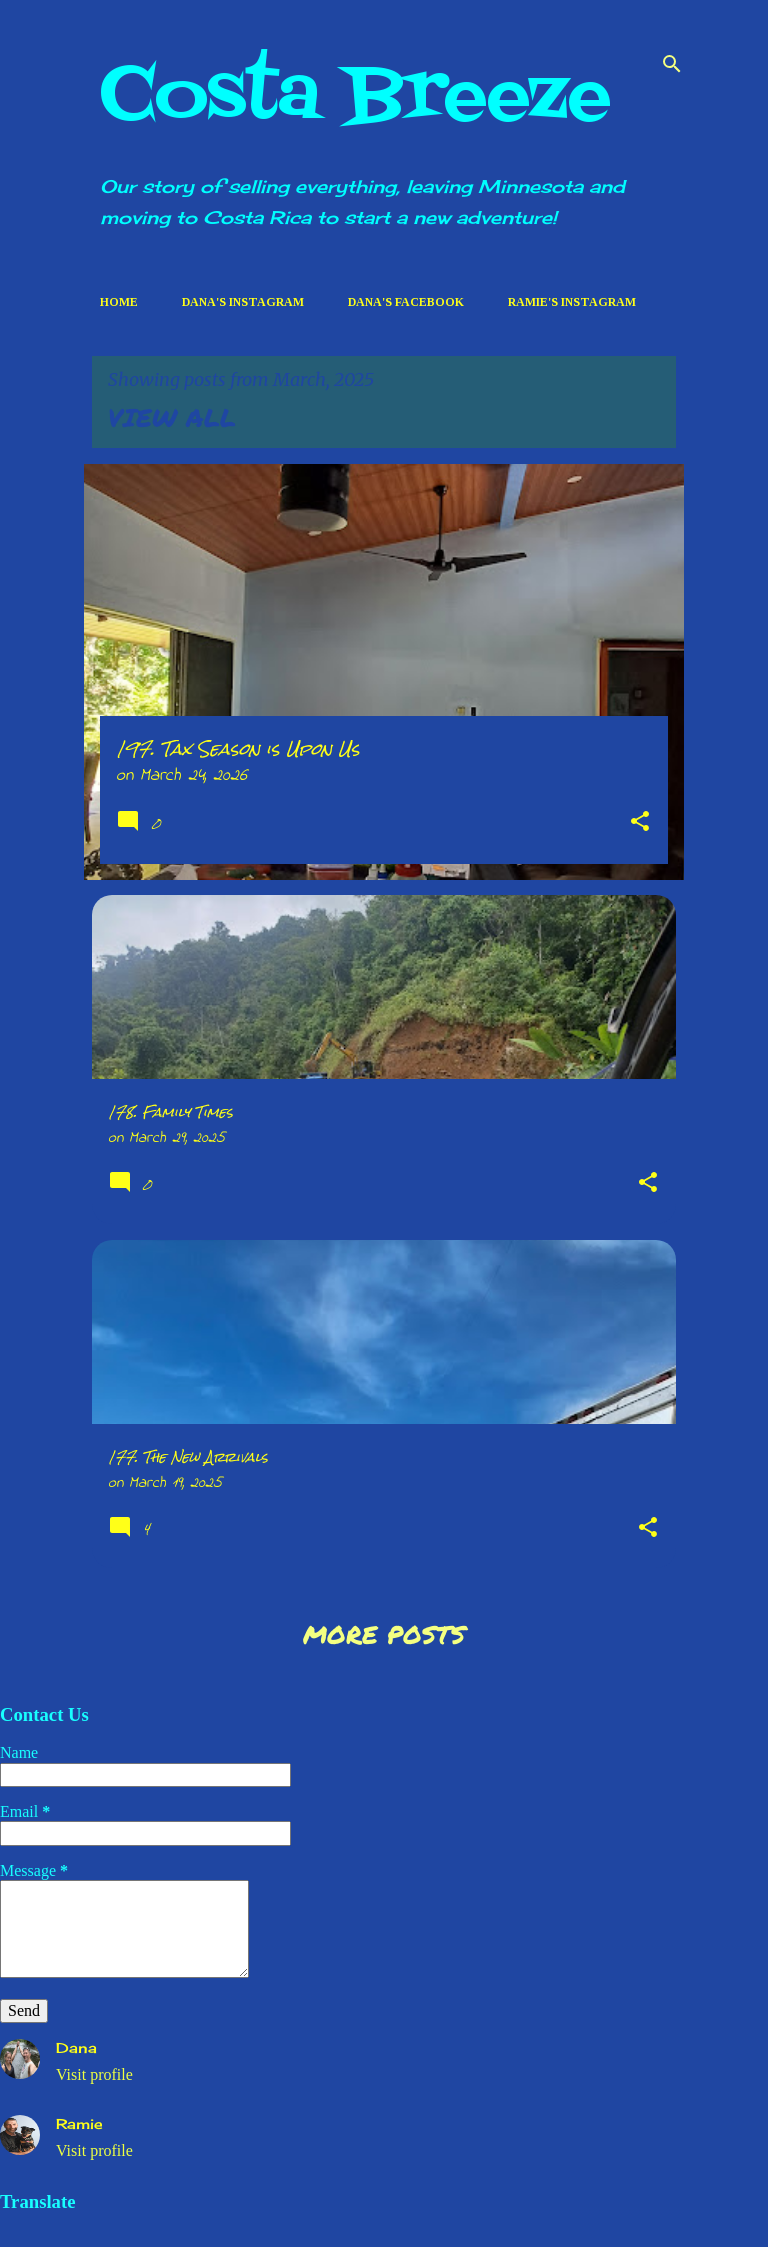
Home (119, 302)
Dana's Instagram (243, 302)
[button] (640, 824)
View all (172, 417)
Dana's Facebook (406, 302)
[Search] (672, 64)
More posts (384, 1634)
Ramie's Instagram (572, 302)
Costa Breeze (355, 97)
